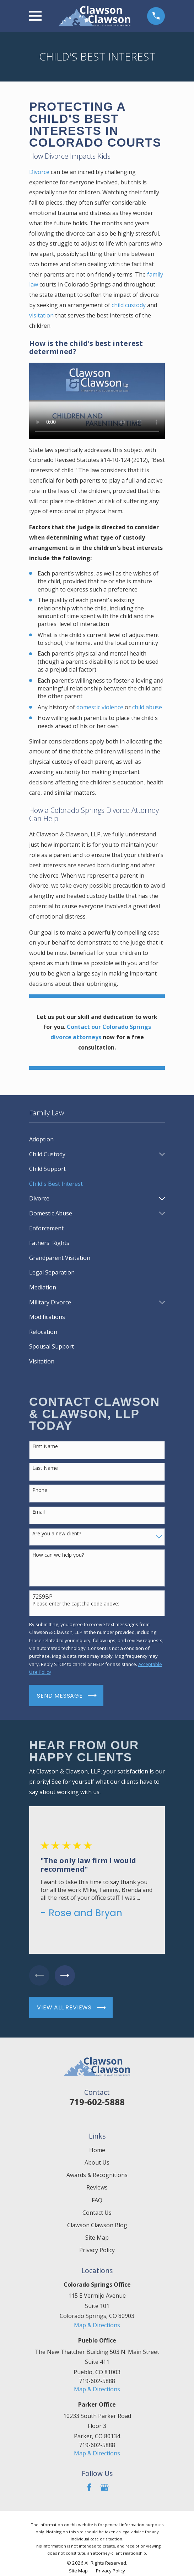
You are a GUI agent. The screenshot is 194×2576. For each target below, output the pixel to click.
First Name (45, 1447)
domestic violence (99, 707)
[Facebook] (89, 2488)
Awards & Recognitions (97, 2175)
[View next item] (65, 1975)
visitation (41, 315)
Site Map (97, 2238)
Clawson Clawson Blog (97, 2225)
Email (38, 1512)
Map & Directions (97, 2325)
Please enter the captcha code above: (75, 1604)
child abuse (147, 707)
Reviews (97, 2188)
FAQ (97, 2200)
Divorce (39, 172)
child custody (129, 305)
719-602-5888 (97, 2102)
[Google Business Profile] (104, 2488)
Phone (39, 1490)
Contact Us (97, 2213)
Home (97, 2150)
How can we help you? (58, 1555)
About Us (97, 2163)
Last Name (45, 1468)
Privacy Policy (97, 2250)
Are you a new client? (56, 1534)
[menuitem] (97, 1139)
